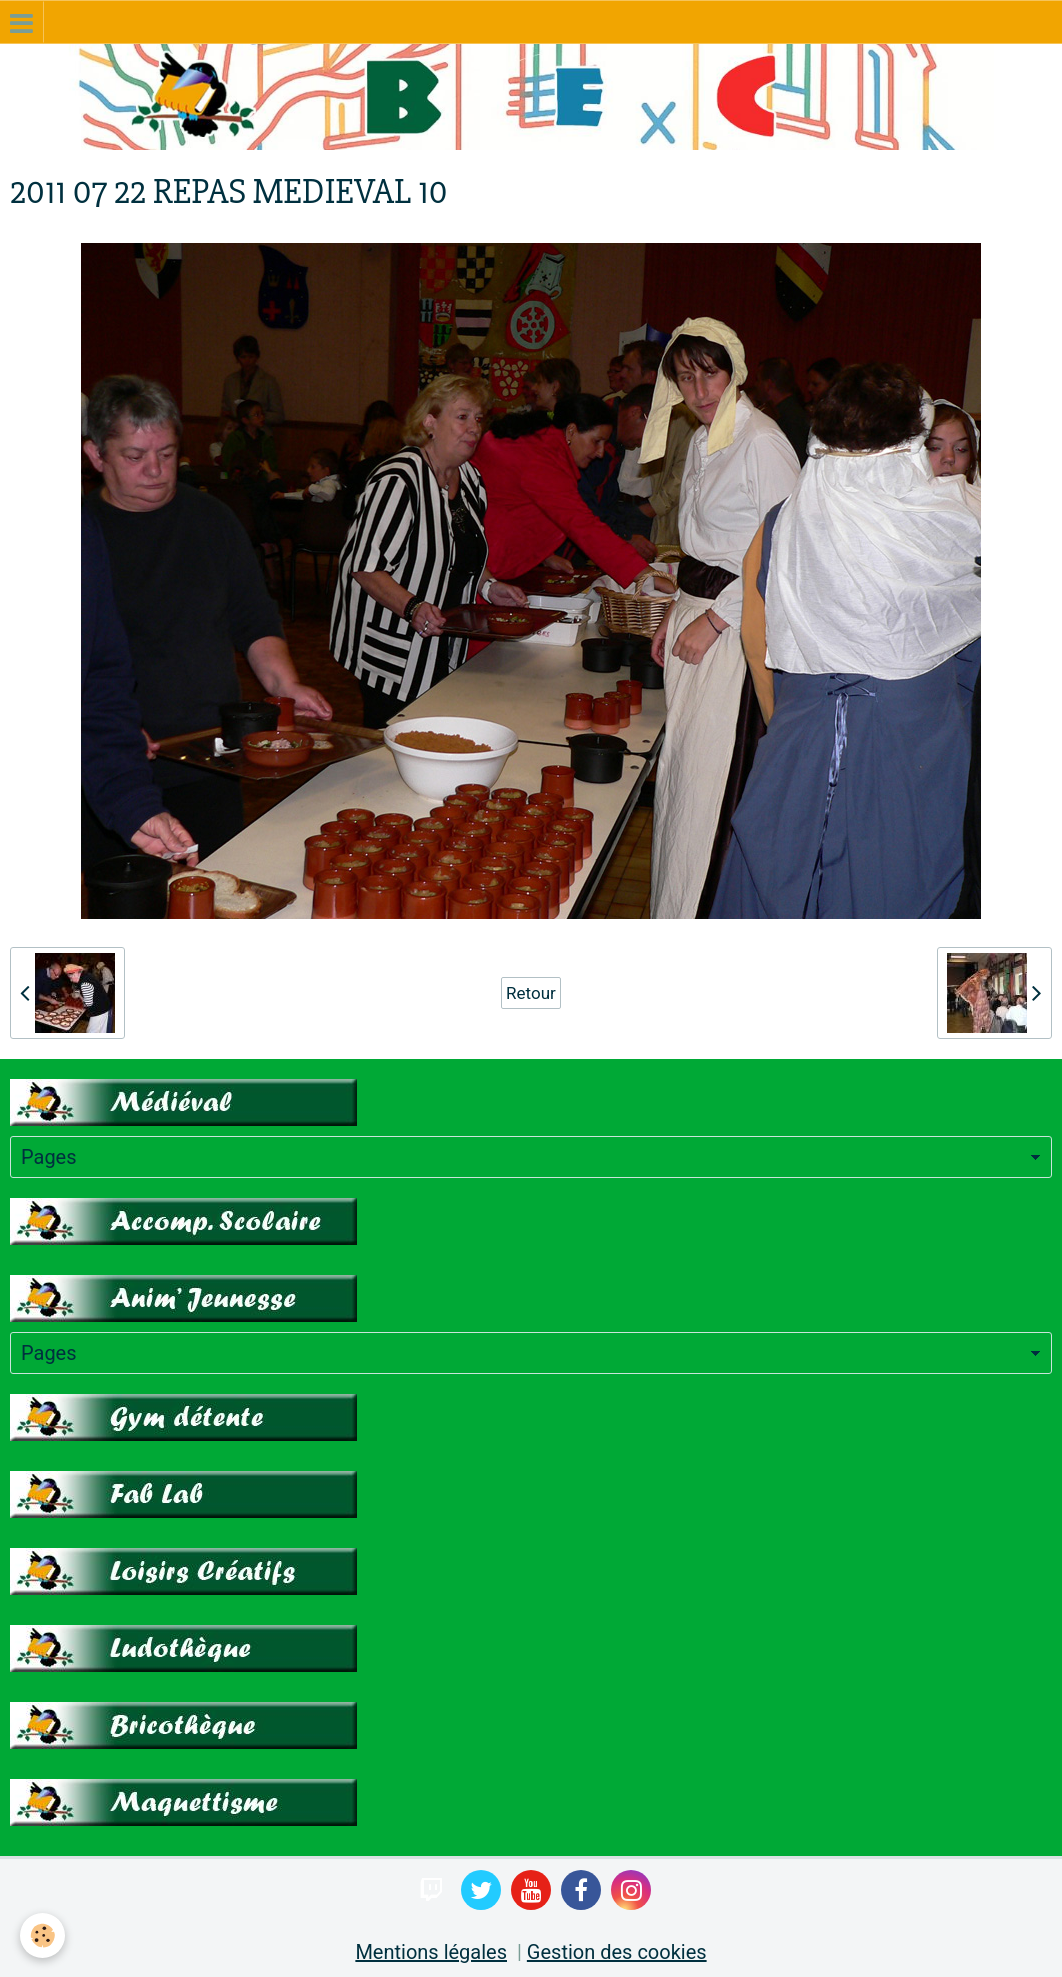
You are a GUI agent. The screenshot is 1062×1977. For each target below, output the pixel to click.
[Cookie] (42, 1935)
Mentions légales (431, 1952)
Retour (531, 993)
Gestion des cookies (617, 1952)
